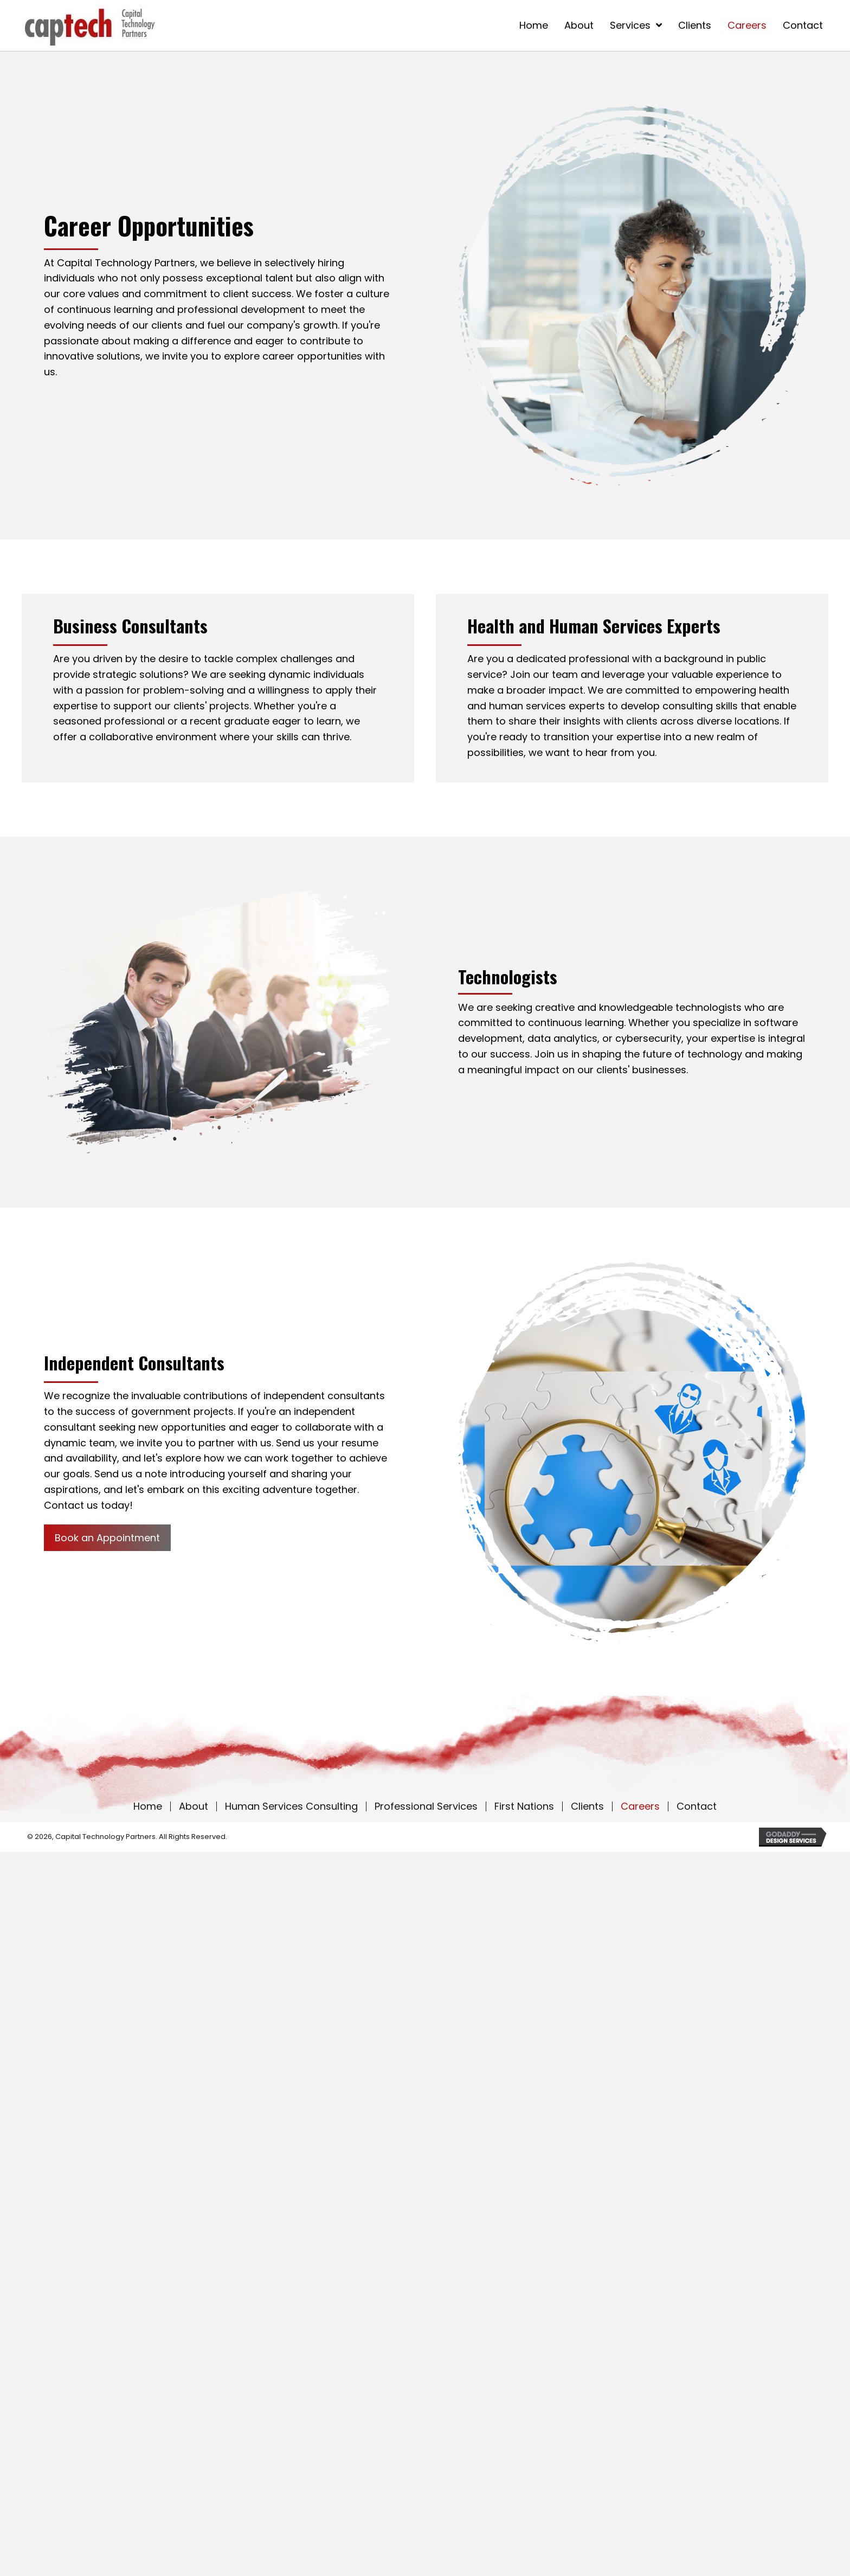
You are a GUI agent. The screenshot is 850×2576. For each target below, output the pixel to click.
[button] (107, 1538)
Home (147, 1806)
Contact (697, 1806)
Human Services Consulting (291, 1806)
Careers (640, 1806)
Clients (587, 1806)
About (193, 1806)
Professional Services (426, 1806)
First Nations (524, 1806)
